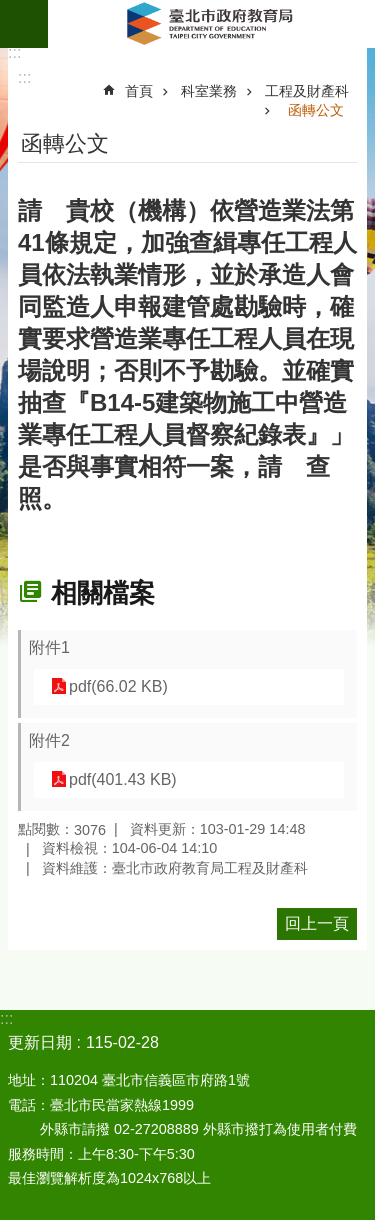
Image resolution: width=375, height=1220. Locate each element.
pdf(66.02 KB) (118, 686)
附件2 (49, 740)
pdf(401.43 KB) (123, 779)
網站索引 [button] (24, 24)
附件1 (49, 647)
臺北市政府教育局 (211, 24)
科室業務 (209, 91)
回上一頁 (317, 923)
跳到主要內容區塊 (10, 10)
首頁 (139, 91)
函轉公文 (316, 110)
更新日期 (40, 1042)
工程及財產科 (307, 91)
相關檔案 (103, 593)
